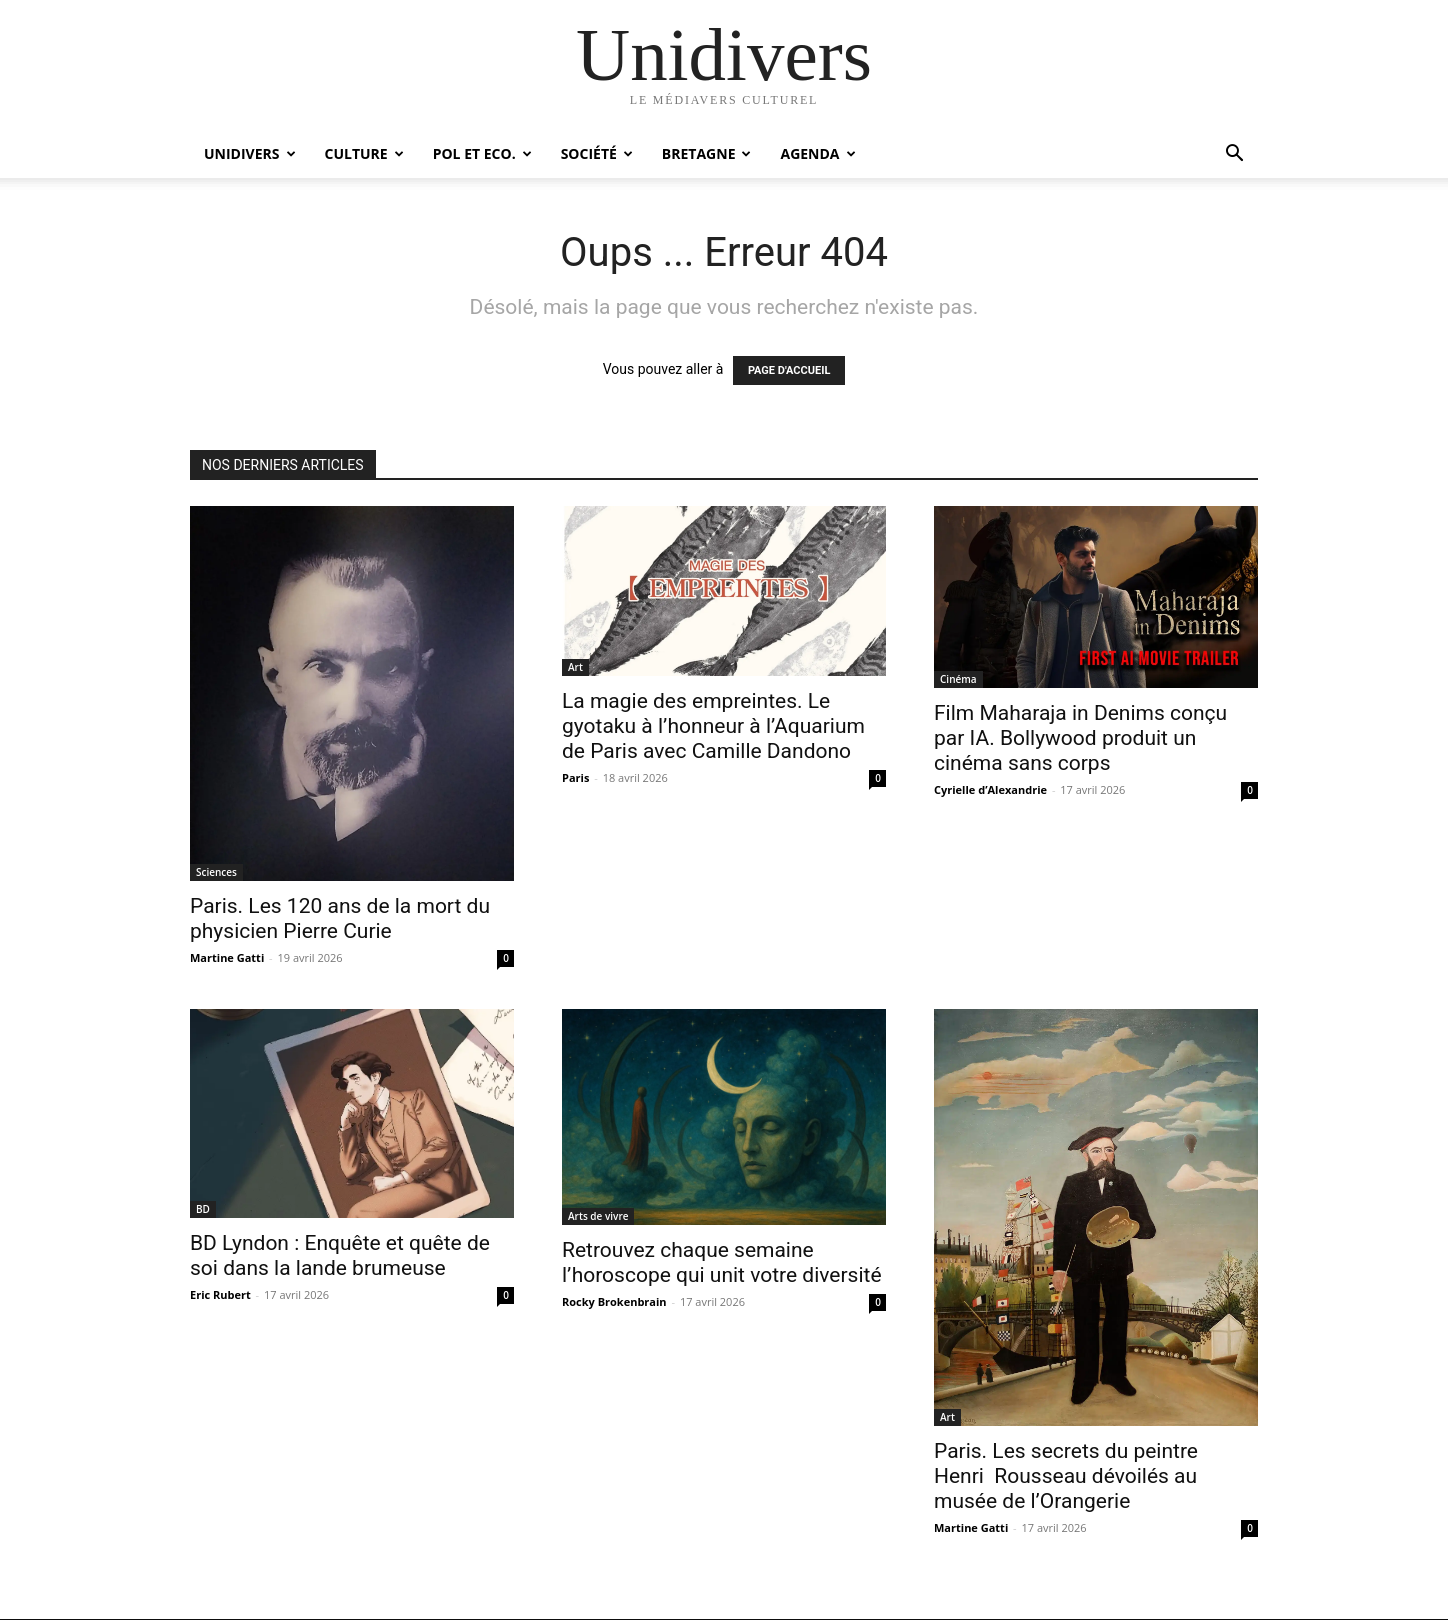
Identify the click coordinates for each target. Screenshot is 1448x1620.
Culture (364, 153)
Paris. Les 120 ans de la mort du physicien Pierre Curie (340, 918)
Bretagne (707, 153)
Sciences (216, 872)
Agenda (817, 153)
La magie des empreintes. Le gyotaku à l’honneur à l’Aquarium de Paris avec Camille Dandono (713, 726)
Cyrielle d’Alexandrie (990, 789)
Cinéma (958, 679)
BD (203, 1209)
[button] (1234, 155)
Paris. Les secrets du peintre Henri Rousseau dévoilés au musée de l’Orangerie (1066, 1476)
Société (597, 153)
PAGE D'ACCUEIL (789, 370)
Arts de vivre (598, 1216)
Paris (575, 777)
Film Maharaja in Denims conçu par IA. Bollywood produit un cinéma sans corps (1080, 738)
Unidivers (250, 153)
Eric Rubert (220, 1294)
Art (575, 667)
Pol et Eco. (482, 153)
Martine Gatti (227, 957)
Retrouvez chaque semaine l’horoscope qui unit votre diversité (722, 1262)
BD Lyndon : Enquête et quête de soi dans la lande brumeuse (340, 1255)
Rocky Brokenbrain (614, 1301)
